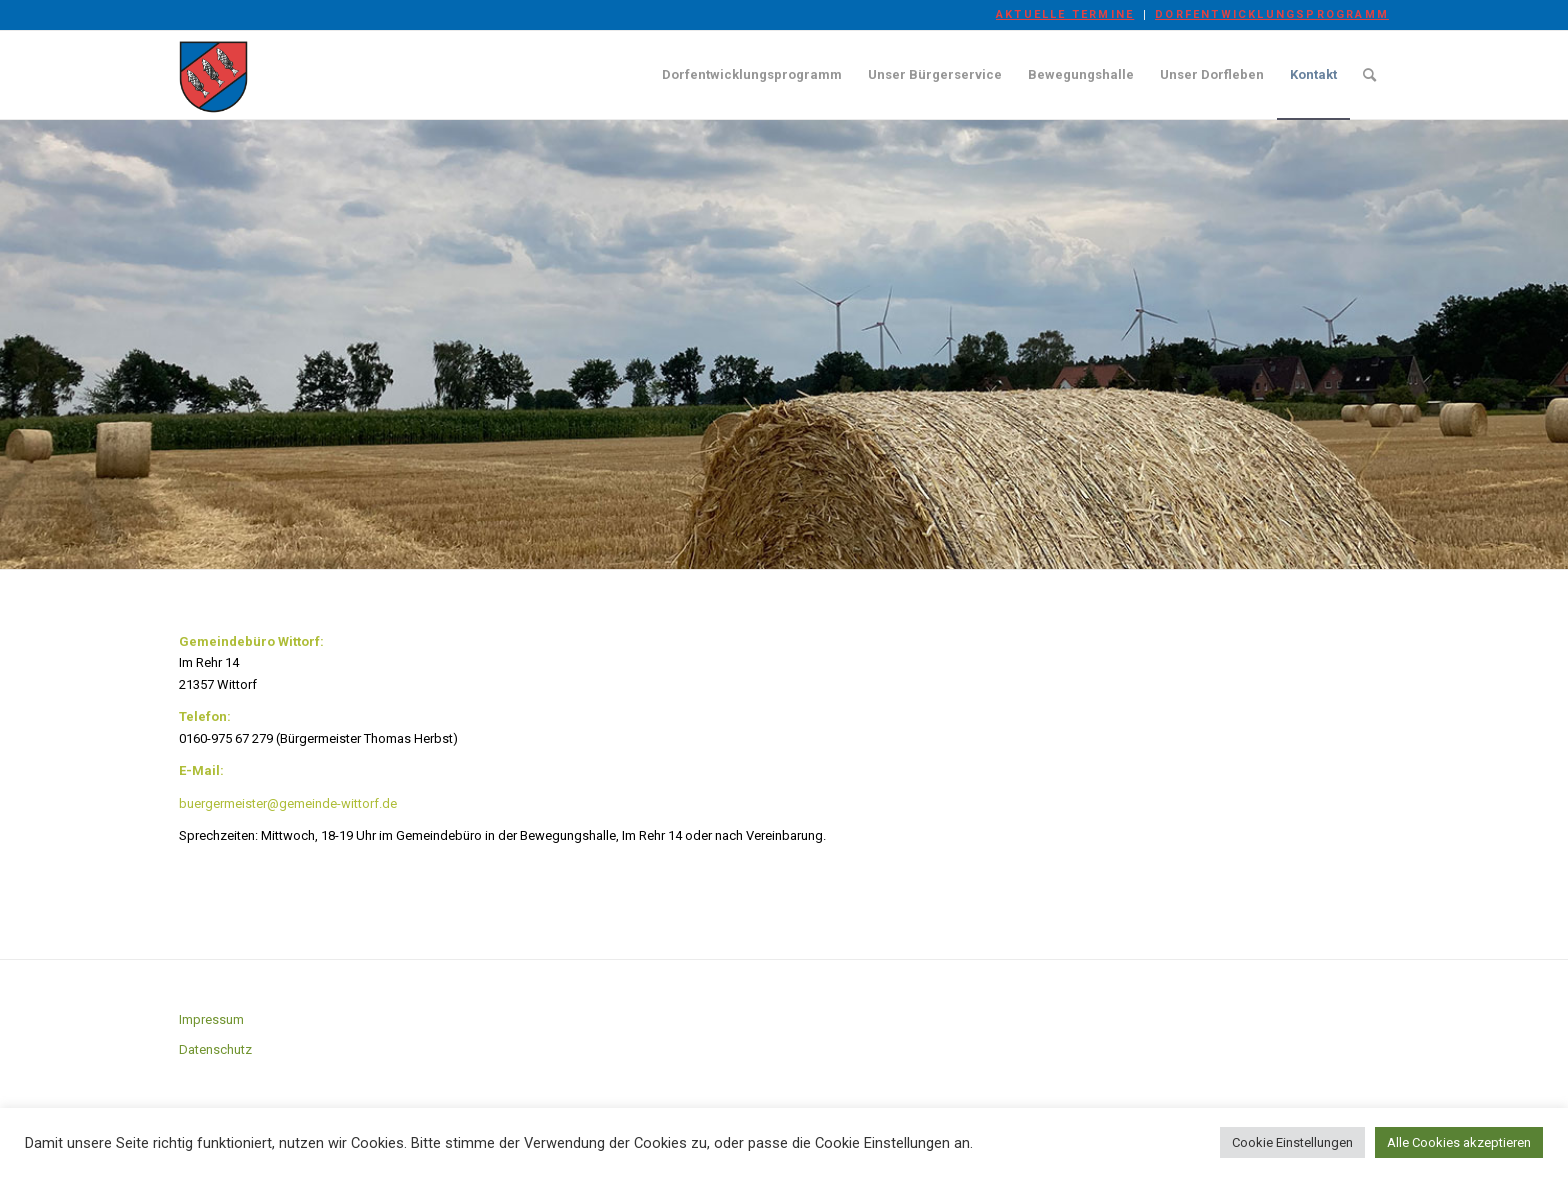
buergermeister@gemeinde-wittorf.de (288, 803)
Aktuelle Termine (1065, 14)
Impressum (211, 1019)
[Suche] (1369, 75)
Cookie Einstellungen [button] (1292, 1142)
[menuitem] (1065, 15)
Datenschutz (215, 1049)
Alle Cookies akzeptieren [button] (1459, 1142)
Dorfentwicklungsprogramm (1272, 14)
